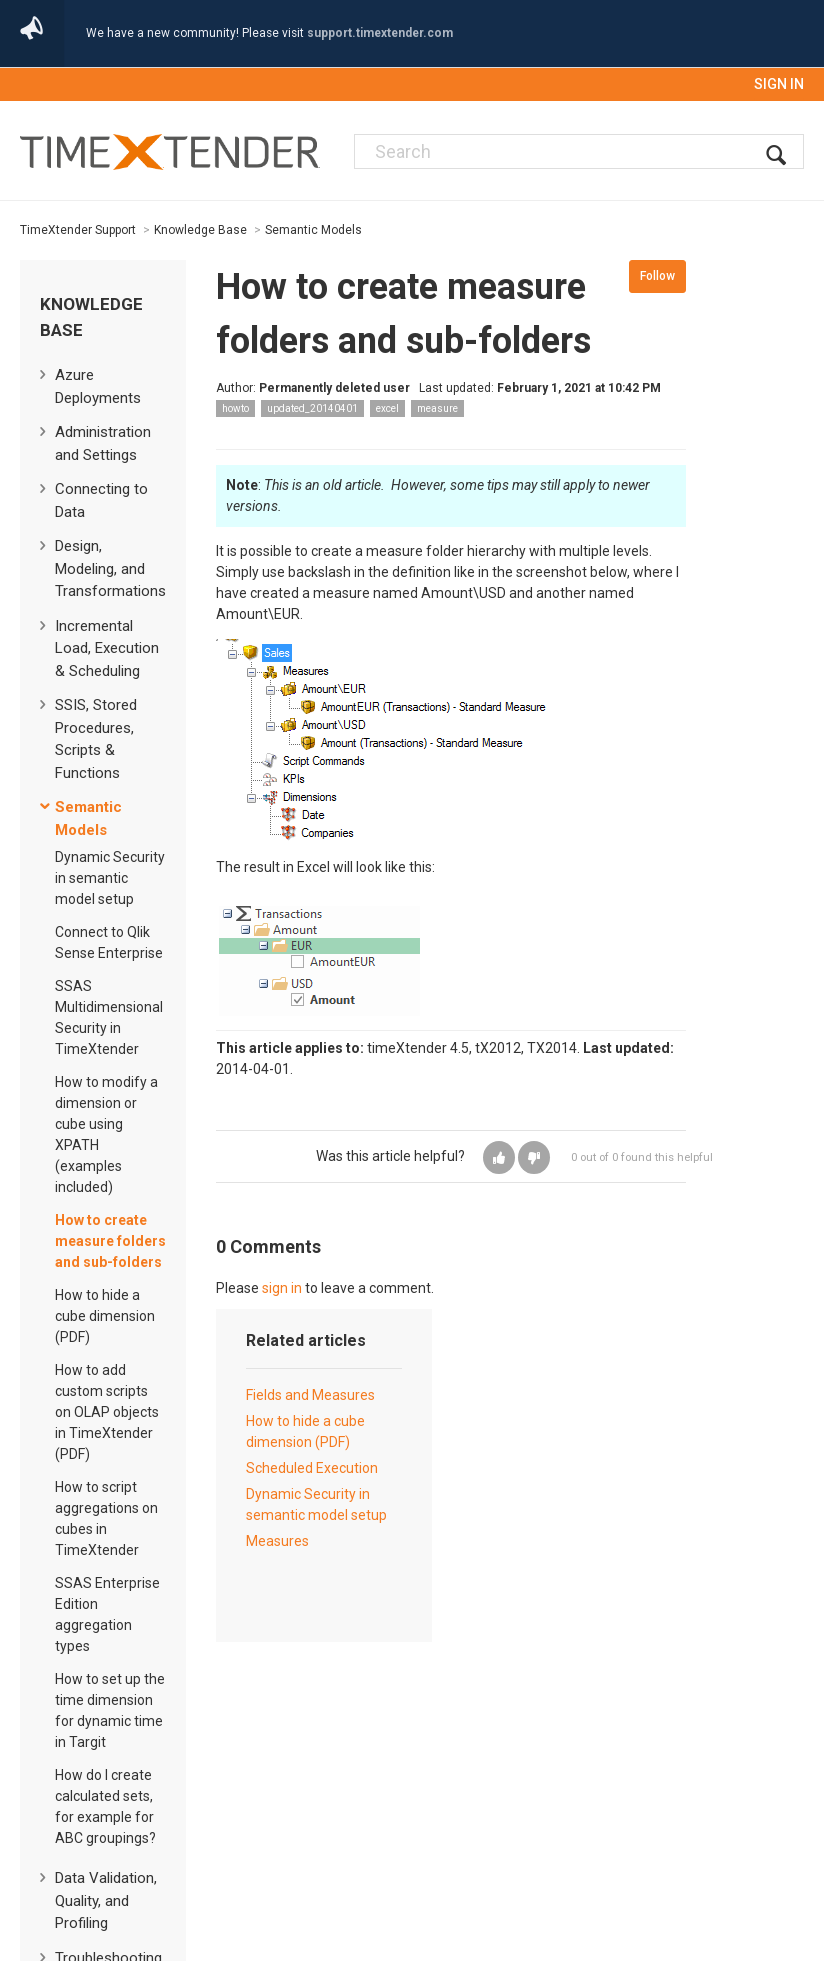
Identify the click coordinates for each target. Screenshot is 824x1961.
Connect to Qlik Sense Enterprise (109, 942)
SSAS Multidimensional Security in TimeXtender (109, 1017)
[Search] (579, 151)
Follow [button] (657, 276)
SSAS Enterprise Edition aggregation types (107, 1614)
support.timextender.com (380, 33)
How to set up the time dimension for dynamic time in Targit (110, 1710)
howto (235, 408)
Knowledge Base (200, 230)
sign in (282, 1288)
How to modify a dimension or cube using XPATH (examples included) (106, 1134)
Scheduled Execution (312, 1468)
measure (437, 408)
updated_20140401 (312, 408)
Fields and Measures (310, 1395)
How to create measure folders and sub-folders (110, 1241)
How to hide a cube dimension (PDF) (105, 1316)
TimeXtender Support (78, 230)
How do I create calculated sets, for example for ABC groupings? (105, 1806)
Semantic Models (313, 230)
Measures (277, 1541)
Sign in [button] (779, 84)
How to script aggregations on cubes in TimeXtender (106, 1518)
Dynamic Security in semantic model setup (110, 878)
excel (387, 408)
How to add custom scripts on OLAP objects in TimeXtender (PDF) (107, 1412)
